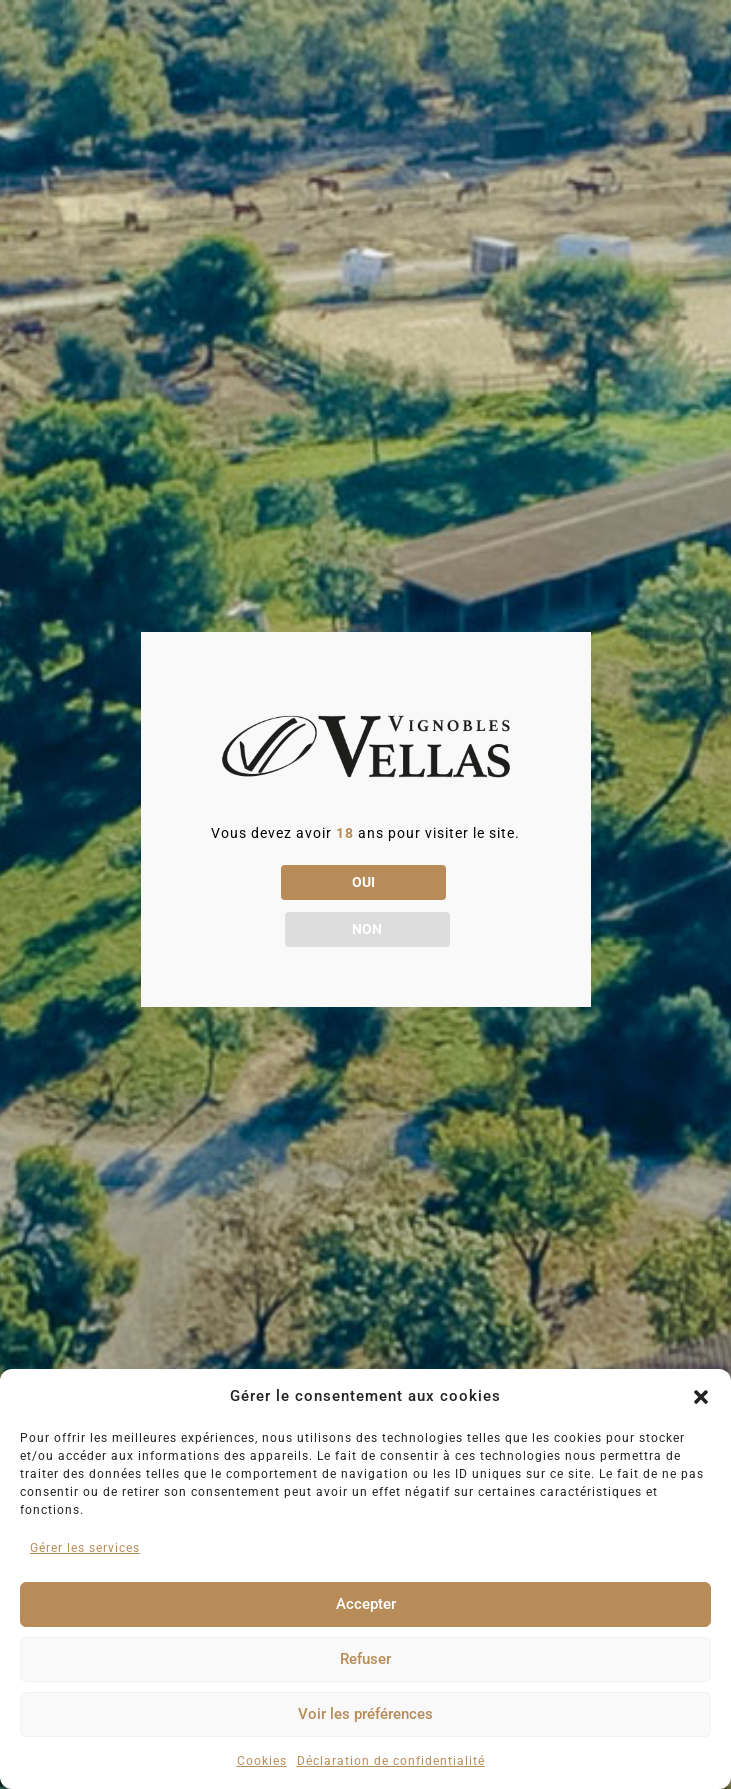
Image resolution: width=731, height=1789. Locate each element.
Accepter (366, 1604)
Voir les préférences (365, 1714)
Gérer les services (85, 1548)
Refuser (365, 1659)
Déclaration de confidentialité (391, 1761)
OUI (281, 905)
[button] (701, 1397)
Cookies (262, 1761)
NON (450, 905)
